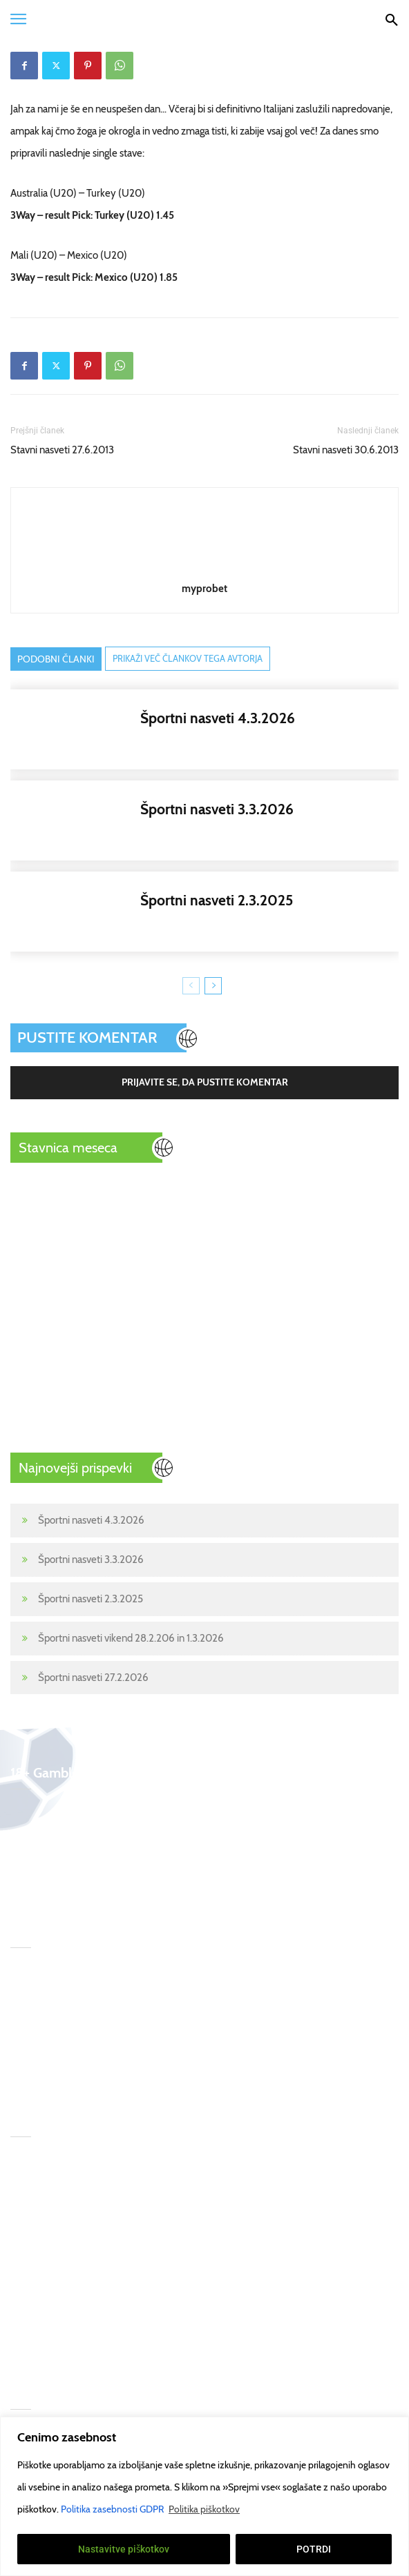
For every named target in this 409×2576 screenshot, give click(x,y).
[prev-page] (191, 985)
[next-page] (213, 985)
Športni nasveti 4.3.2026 (91, 1520)
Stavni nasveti (40, 2248)
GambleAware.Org (169, 2193)
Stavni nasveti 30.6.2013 (346, 450)
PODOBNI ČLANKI (56, 659)
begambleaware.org (171, 2220)
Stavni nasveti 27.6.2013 (62, 450)
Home (24, 2165)
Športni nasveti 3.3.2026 (91, 1559)
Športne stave (40, 2193)
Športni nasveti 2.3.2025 (90, 1599)
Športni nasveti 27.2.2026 (93, 1677)
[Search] (391, 18)
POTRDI (313, 2549)
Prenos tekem (40, 2276)
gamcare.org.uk (161, 2248)
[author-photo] (204, 568)
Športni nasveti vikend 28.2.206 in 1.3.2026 (131, 1638)
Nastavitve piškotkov (124, 2549)
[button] (18, 18)
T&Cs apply (153, 2165)
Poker (23, 2303)
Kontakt (26, 2331)
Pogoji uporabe (161, 2276)
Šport (22, 2220)
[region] (204, 2496)
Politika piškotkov (204, 2509)
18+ (17, 2358)
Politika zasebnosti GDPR (113, 2509)
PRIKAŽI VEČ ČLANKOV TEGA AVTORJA (188, 658)
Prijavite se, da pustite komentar (205, 1082)
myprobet (204, 588)
